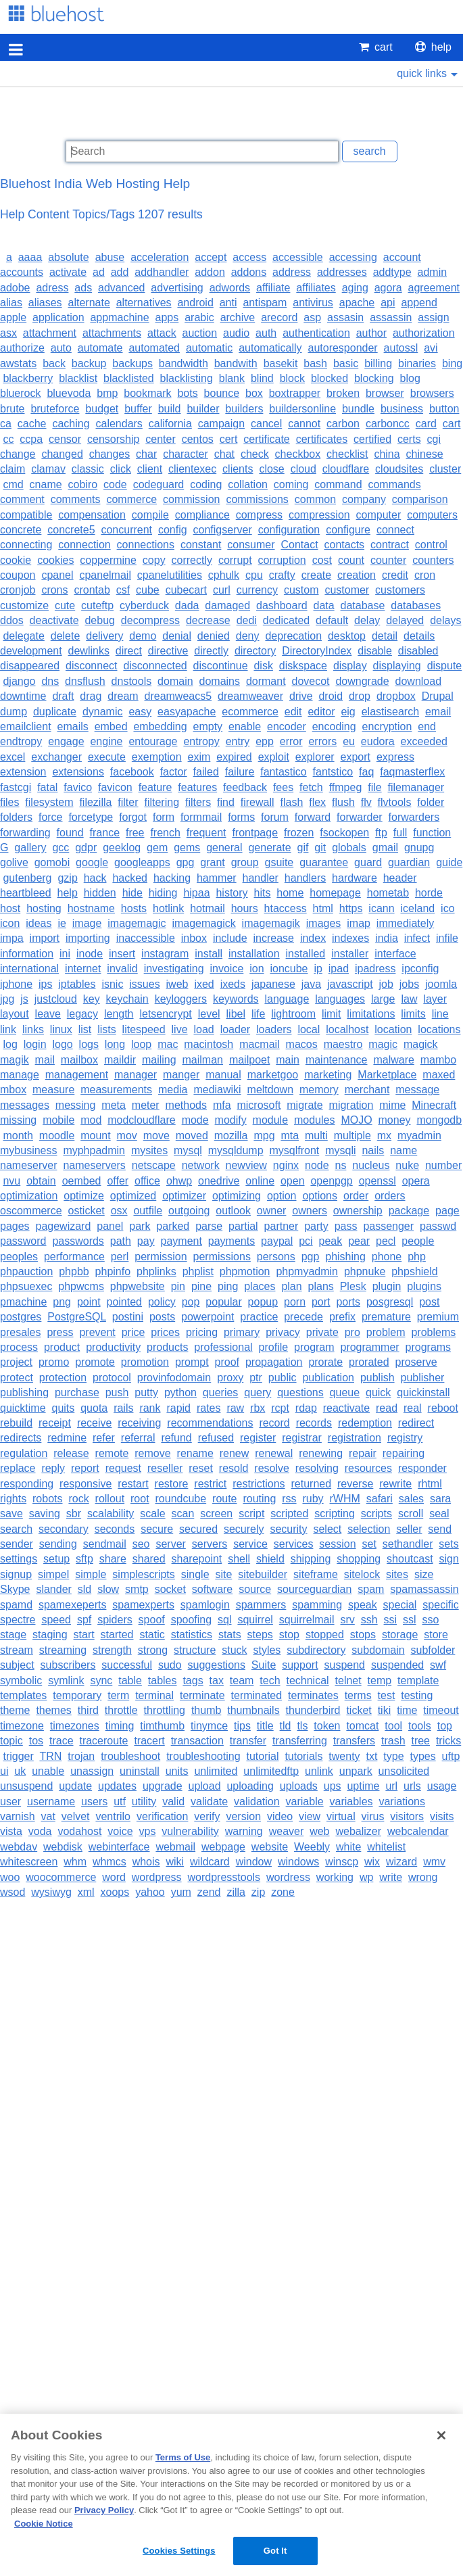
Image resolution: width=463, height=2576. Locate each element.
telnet (348, 1680)
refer (104, 1438)
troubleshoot (130, 1756)
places (259, 1286)
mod (90, 1120)
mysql (188, 1150)
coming (291, 484)
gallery (30, 847)
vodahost (79, 1831)
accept (210, 257)
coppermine (108, 560)
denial (176, 636)
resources (368, 1468)
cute (65, 605)
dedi (247, 620)
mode (195, 1120)
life (258, 1014)
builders (244, 408)
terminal (154, 1695)
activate (68, 272)
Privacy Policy (104, 2510)
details (419, 636)
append (419, 302)
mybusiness (28, 1150)
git (320, 847)
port (321, 1302)
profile (274, 1347)
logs (89, 1044)
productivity (113, 1347)
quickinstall (423, 1392)
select (327, 1529)
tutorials (303, 1756)
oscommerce (31, 1210)
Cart (376, 47)
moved (192, 1135)
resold (234, 1468)
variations (401, 1801)
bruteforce (54, 408)
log (10, 1044)
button (444, 408)
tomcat (362, 1726)
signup (16, 1574)
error (291, 741)
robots (47, 1498)
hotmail (207, 908)
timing (120, 1726)
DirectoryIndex (316, 651)
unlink (319, 1771)
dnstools (132, 681)
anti (228, 302)
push (117, 1392)
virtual (341, 1816)
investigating (174, 968)
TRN (50, 1756)
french (165, 832)
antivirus (313, 302)
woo (10, 1877)
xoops (115, 1892)
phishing (345, 1256)
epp (264, 741)
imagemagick (203, 923)
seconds (115, 1529)
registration (354, 1438)
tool (393, 1726)
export (355, 757)
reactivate (346, 1408)
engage (66, 741)
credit (395, 575)
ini (64, 953)
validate (209, 1801)
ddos (12, 620)
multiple (352, 1135)
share (112, 1559)
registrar (302, 1438)
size (423, 1574)
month (17, 1135)
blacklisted (128, 378)
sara (440, 1498)
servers (209, 1544)
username (51, 1801)
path (120, 1241)
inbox (194, 938)
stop (289, 1634)
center (160, 439)
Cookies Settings (179, 2551)
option (282, 1195)
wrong (423, 1877)
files (9, 802)
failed (206, 772)
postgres (20, 1316)
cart (452, 423)
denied (213, 636)
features (197, 787)
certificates (321, 439)
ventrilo (112, 1816)
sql (224, 1619)
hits (262, 893)
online (259, 1181)
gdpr (86, 847)
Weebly (312, 1847)
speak (362, 1605)
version (243, 1816)
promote (95, 1362)
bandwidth (183, 363)
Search (370, 151)
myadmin (419, 1135)
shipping (311, 1559)
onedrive (218, 1181)
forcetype (90, 817)
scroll (410, 1513)
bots (187, 393)
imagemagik (271, 923)
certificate (266, 439)
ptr (255, 1377)
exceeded (424, 741)
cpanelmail (104, 575)
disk (262, 665)
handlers (305, 878)
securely (244, 1529)
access (249, 257)
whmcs (109, 1861)
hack (95, 878)
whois (146, 1861)
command (338, 484)
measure (53, 1089)
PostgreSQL (76, 1316)
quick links (422, 73)
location (393, 1029)
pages (15, 1226)
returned (311, 1483)
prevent (97, 1332)
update (75, 1786)
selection (368, 1529)
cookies (55, 560)
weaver (286, 1831)
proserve (416, 1362)
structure (195, 1650)
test (386, 1695)
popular (223, 1302)
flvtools (395, 802)
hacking (172, 878)
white (348, 1847)
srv (348, 1619)
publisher (422, 1377)
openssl (377, 1181)
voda (40, 1831)
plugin (386, 1286)
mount (95, 1135)
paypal (277, 1241)
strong (153, 1650)
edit (293, 711)
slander (53, 1589)
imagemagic (136, 923)
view (309, 1816)
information (26, 953)
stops (363, 1634)
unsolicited (404, 1771)
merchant (367, 1089)
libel (235, 1014)
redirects (20, 1438)
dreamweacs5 (178, 696)
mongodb (439, 1120)
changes (109, 454)
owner (272, 1210)
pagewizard (63, 1226)
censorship (113, 439)
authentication (316, 333)
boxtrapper (295, 393)
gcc (60, 847)
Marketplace (387, 1074)
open (293, 1181)
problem (386, 1332)
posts (162, 1316)
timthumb (162, 1726)
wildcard (210, 1861)
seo (141, 1544)
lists (106, 1029)
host (10, 908)
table (130, 1680)
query (257, 1392)
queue (345, 1392)
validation (257, 1801)
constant (200, 544)
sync (101, 1680)
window (254, 1861)
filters (198, 802)
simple (90, 1574)
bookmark (147, 393)
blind (262, 378)
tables (162, 1680)
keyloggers (181, 999)
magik (14, 1060)
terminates (313, 1695)
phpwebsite (137, 1286)
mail (45, 1060)
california (170, 423)
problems (433, 1332)
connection (84, 544)
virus (373, 1816)
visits (442, 1816)
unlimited (215, 1771)
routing (259, 1498)
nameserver (28, 1165)
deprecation (293, 636)
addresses (342, 272)
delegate (23, 636)
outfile (147, 1210)
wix (372, 1861)
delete (65, 636)
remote (112, 1453)
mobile (58, 1120)
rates (209, 1408)
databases (416, 605)
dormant (266, 681)
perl (120, 1256)
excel (12, 757)
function (432, 832)
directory (255, 651)
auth (265, 333)
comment (22, 499)
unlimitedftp (271, 1771)
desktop (347, 636)
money (395, 1120)
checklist (347, 454)
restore (172, 1483)
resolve (271, 1468)
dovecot (311, 681)
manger (181, 1074)
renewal (274, 1453)
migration (351, 1105)
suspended (397, 1665)
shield (270, 1559)
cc (8, 439)
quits (62, 1408)
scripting (334, 1513)
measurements (116, 1089)
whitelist (386, 1847)
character (185, 454)
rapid (178, 1408)
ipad (338, 968)
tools (419, 1726)
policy (162, 1302)
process (19, 1347)
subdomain (377, 1650)
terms (358, 1695)
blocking (374, 378)
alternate (89, 302)
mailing (159, 1060)
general (224, 847)
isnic (112, 984)
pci (305, 1241)
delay (367, 620)
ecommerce (250, 711)
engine (106, 741)
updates (117, 1786)
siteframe (315, 1574)
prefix (342, 1316)
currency (257, 590)
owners (309, 1210)
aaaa (30, 257)
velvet (76, 1816)
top (444, 1726)
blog (410, 378)
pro (352, 1332)
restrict (210, 1483)
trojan (81, 1756)
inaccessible (145, 938)
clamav (48, 469)
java (311, 984)
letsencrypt (165, 1014)
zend (209, 1892)
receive (94, 1423)
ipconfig (420, 968)
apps (167, 317)
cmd (13, 484)
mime (392, 1105)
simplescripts (143, 1574)
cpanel (57, 575)
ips (45, 984)
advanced (121, 287)
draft (63, 696)
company (364, 499)
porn (295, 1302)
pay (146, 1241)
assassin (391, 317)
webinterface (119, 1847)
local (308, 1029)
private (322, 1332)
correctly (192, 560)
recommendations (210, 1423)
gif (303, 847)
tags (192, 1680)
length (119, 1014)
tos (36, 1740)
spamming (317, 1605)
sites (397, 1574)
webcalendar (418, 1831)
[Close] (441, 2435)
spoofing (191, 1619)
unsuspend (26, 1786)
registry (404, 1438)
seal (439, 1513)
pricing (202, 1332)
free (135, 832)
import (44, 938)
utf (120, 1801)
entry (238, 741)
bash (315, 363)
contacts (344, 544)
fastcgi (15, 787)
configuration (289, 529)
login (35, 1044)
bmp (107, 393)
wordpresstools (224, 1877)
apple (13, 317)
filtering (161, 802)
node (317, 1165)
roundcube (181, 1498)
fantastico (283, 772)
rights (13, 1498)
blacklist (78, 378)
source (255, 1589)
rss (289, 1498)
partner (281, 1226)
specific (440, 1605)
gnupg (419, 847)
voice (119, 1831)
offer (117, 1181)
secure (157, 1529)
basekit (281, 363)
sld (84, 1589)
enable (244, 726)
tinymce (209, 1726)
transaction (197, 1740)
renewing (321, 1453)
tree (420, 1740)
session (337, 1544)
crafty (282, 575)
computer (378, 515)
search (16, 1529)
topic (11, 1740)
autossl (401, 348)
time (407, 1710)
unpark (355, 1771)
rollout (110, 1498)
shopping (359, 1559)
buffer (138, 408)
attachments (111, 333)
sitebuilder (262, 1574)
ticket (358, 1710)
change (18, 454)
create (316, 575)
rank (149, 1408)
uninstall (140, 1771)
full (400, 832)
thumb (206, 1710)
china (386, 454)
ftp (381, 832)
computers (432, 515)
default (332, 620)
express (395, 757)
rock (78, 1498)
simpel (53, 1574)
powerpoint (207, 1316)
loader (235, 1029)
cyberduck (144, 605)
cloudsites (399, 469)
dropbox (396, 696)
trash (393, 1740)
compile (150, 515)
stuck (234, 1650)
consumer (250, 544)
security (288, 1529)
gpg (185, 862)
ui (4, 1771)
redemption (365, 1423)
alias (11, 302)
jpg (7, 999)
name (403, 1150)
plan (291, 1286)
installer (349, 953)
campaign (221, 423)
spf (84, 1619)
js (24, 999)
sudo (170, 1665)
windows (298, 1861)
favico (78, 787)
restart (133, 1483)
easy (139, 711)
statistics (191, 1634)
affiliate (273, 287)
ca (5, 423)
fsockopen (344, 832)
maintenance (337, 1060)
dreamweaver (250, 696)
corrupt (235, 560)
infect (417, 938)
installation (254, 953)
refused (216, 1438)
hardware (354, 878)
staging (50, 1634)
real (413, 1408)
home (289, 893)
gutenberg (27, 878)
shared (149, 1559)
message (417, 1089)
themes (53, 1710)
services (294, 1544)
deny (248, 636)
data (324, 605)
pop (191, 1302)
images (323, 923)
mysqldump (236, 1150)
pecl (385, 1241)
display (350, 665)
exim (199, 757)
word (114, 1877)
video (280, 1816)
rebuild (16, 1423)
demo (142, 636)
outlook (233, 1210)
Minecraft (434, 1105)
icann (381, 908)
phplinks (156, 1271)
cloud (303, 469)
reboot (443, 1408)
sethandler (408, 1544)
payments (231, 1241)
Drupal (438, 696)
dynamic (102, 711)
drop (359, 696)
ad (99, 272)
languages (340, 999)
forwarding (25, 832)
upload (205, 1786)
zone (283, 1892)
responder (422, 1468)
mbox (13, 1089)
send (440, 1529)
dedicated (286, 620)
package (409, 1210)
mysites (149, 1150)
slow (108, 1589)
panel (110, 1226)
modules (314, 1120)
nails (373, 1150)
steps (260, 1634)
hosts (134, 908)
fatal (47, 787)
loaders (273, 1029)
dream (122, 696)
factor (173, 772)
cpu (254, 575)
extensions (78, 772)
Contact (299, 544)
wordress (288, 1877)
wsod (12, 1892)
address (291, 272)
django (19, 681)
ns (340, 1165)
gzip (67, 878)
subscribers (68, 1665)
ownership (358, 1210)
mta (290, 1135)
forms (241, 817)
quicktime (23, 1408)
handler (260, 878)
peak (331, 1241)
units (177, 1771)
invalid (122, 968)
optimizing (236, 1195)
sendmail (104, 1544)
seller (409, 1529)
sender (16, 1544)
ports (348, 1302)
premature (386, 1316)
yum (181, 1892)
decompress (150, 620)
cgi (434, 439)
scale (152, 1513)
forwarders (414, 817)
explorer (315, 757)
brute (12, 408)
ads (83, 287)
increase (273, 938)
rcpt (280, 1408)
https (351, 908)
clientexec (192, 469)
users (94, 1801)
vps (147, 1831)
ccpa (31, 439)
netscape (154, 1165)
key (91, 999)
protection (63, 1377)
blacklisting (186, 378)
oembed (81, 1181)
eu (349, 741)
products (167, 1347)
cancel (266, 423)
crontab (91, 590)
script (251, 1513)
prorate (325, 1362)
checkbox (298, 454)
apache (357, 302)
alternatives (144, 302)
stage (13, 1634)
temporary (77, 1695)
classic (88, 469)
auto (61, 348)
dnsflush (85, 681)
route (224, 1498)
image (87, 923)
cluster (445, 469)
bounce (222, 393)
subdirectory (316, 1650)
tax (217, 1680)
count (351, 560)
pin (178, 1286)
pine (201, 1286)
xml (86, 1892)
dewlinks (88, 651)
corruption (282, 560)
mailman (202, 1060)
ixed (204, 984)
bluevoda (69, 393)
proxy (230, 1377)
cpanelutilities (169, 575)
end (427, 726)
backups (132, 363)
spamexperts (143, 1605)
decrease (208, 620)
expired (233, 757)
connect (395, 529)
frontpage (255, 832)
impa (12, 938)
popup (263, 1302)
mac (167, 1044)
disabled (418, 651)
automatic (209, 348)
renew (234, 1453)
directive (168, 651)
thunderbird (313, 1710)
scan (183, 1513)
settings (18, 1559)
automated (154, 348)
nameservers (94, 1165)
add (120, 272)
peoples (19, 1256)
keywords (236, 999)
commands (394, 484)
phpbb (74, 1271)
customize (24, 605)
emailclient (25, 726)
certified (372, 439)
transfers (354, 1740)
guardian (409, 862)
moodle (56, 1135)
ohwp (179, 1181)
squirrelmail (307, 1619)
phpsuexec (26, 1286)
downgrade (362, 681)
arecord (279, 317)
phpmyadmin (307, 1271)
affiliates (315, 287)
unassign (92, 1771)
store (436, 1634)
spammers (261, 1605)
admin (432, 272)
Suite (263, 1665)
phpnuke (364, 1271)
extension (23, 772)
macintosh (208, 1044)
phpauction (26, 1271)
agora (388, 287)
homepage (335, 893)
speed (56, 1619)
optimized (133, 1195)
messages (24, 1105)
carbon (343, 423)
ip (318, 968)
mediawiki (217, 1089)
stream (16, 1650)
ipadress (375, 968)
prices (165, 1332)
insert (122, 953)
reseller (164, 1468)
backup (89, 363)
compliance (202, 515)
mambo (438, 1060)
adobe (15, 287)
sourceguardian (314, 1589)
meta (113, 1105)
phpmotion (245, 1271)
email (438, 711)
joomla (441, 984)
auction (200, 333)
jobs (409, 984)
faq (366, 772)
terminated (257, 1695)
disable (375, 651)
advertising (177, 287)
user (10, 1801)
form (163, 817)
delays (445, 620)
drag (90, 696)
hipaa (196, 893)
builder (203, 408)
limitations (371, 1014)
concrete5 (71, 529)
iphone (16, 984)
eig (348, 711)
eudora (378, 741)
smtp (137, 1589)
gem (157, 847)
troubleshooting (203, 1756)
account (402, 257)
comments (76, 499)
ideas (38, 923)
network (201, 1165)
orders (389, 1195)
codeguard (159, 484)
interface (395, 953)
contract (389, 544)
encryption (387, 726)
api (388, 302)
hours (244, 908)
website (269, 1847)
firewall (257, 802)
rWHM (345, 1498)
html (323, 908)
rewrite (395, 1483)
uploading (249, 1786)
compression (319, 515)
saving (44, 1513)
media (173, 1089)
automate (100, 348)
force (51, 817)
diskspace (303, 665)
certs (409, 439)
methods (186, 1105)
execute (107, 757)
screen (216, 1513)
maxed (438, 1074)
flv (366, 802)
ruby (312, 1498)
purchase (77, 1392)
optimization (28, 1195)
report (85, 1468)
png (62, 1302)
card (426, 423)
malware (393, 1060)
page (447, 1210)
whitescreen (28, 1861)
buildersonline (302, 408)
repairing (403, 1453)
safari (379, 1498)
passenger (388, 1226)
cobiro (83, 484)
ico (447, 908)
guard (368, 862)
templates (23, 1695)
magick (421, 1044)
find (226, 802)
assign (433, 317)
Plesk (353, 1286)
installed (306, 953)
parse (208, 1226)
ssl (409, 1619)
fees (283, 787)
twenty (344, 1756)
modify (231, 1120)
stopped (325, 1634)
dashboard (282, 605)
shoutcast (410, 1559)
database (363, 605)
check (255, 454)
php (417, 1256)
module (270, 1120)
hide (132, 893)
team (242, 1680)
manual (223, 1074)
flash (291, 802)
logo (62, 1044)
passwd (438, 1226)
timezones (74, 1726)
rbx (257, 1408)
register (258, 1438)
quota (93, 1408)
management (76, 1074)
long (115, 1044)
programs (429, 1347)
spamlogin (205, 1605)
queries (220, 1392)
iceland (418, 908)
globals (349, 847)
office (147, 1181)
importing (88, 938)
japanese (273, 984)
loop (141, 1044)
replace (17, 1468)
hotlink (168, 908)
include (230, 938)
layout (14, 1014)
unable (48, 1771)
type (393, 1756)
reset (201, 1468)
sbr (73, 1513)
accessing (353, 257)
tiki (384, 1710)
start (84, 1634)
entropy (201, 741)
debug (99, 620)
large (383, 999)
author (371, 333)
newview (246, 1165)
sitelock (362, 1574)
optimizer (184, 1195)
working (335, 1877)
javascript (350, 984)
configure (348, 529)
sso (430, 1619)
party (316, 1226)
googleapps (142, 862)
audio (236, 333)
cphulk (223, 575)
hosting (44, 908)
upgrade (162, 1786)
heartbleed (25, 893)
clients (237, 469)
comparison (420, 499)
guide (449, 862)
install (208, 953)
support (300, 1665)
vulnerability (190, 1831)
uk (20, 1771)
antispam (265, 302)
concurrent (126, 529)
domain (175, 681)
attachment (49, 333)
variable (305, 1801)
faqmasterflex (412, 772)
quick (378, 1392)
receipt (55, 1423)
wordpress (157, 1877)
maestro (343, 1044)
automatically (270, 348)
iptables (76, 984)
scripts (376, 1513)
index (313, 938)
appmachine (119, 317)
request (123, 1468)
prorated (369, 1362)
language (286, 999)
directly (211, 651)
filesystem (49, 802)
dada (187, 605)
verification (162, 1816)
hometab (388, 893)
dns (50, 681)
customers (400, 590)
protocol (112, 1377)
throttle (121, 1710)
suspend (345, 1665)
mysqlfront (294, 1150)
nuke (407, 1165)
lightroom (293, 1014)
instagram (165, 953)
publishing (24, 1392)
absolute (68, 257)
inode (89, 953)
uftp (451, 1756)
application (58, 317)
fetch (311, 787)
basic (345, 363)
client (149, 469)
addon (210, 272)
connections (145, 544)
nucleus (370, 1165)
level (209, 1014)
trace (61, 1740)
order (355, 1195)
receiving (139, 1423)
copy (154, 560)
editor (321, 711)
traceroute (103, 1740)
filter (128, 802)
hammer (217, 878)
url (391, 1786)
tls (302, 1726)
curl (221, 590)
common (315, 499)
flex (317, 802)
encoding (334, 726)
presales (20, 1332)
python (180, 1392)
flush (343, 802)
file (374, 787)
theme (15, 1710)
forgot (133, 817)
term (118, 1695)
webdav (18, 1847)
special (400, 1605)
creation (356, 575)
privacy (283, 1332)
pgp (310, 1256)
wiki (175, 1861)
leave (48, 1014)
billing (378, 363)
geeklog (122, 847)
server (170, 1544)
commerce (131, 499)
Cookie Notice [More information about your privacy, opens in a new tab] (43, 2524)
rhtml (430, 1483)
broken (343, 393)
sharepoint (197, 1559)
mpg (263, 1135)
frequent (206, 832)
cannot (304, 423)
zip (258, 1892)
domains (219, 681)
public (282, 1377)
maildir (120, 1060)
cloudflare (345, 469)
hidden (100, 893)
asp (312, 317)
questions (300, 1392)
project (16, 1362)
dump (13, 711)
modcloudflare (141, 1120)
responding (26, 1483)
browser (385, 393)
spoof (152, 1619)
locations (439, 1029)
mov (127, 1135)
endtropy (21, 741)
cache (32, 423)
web (319, 1831)
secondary (64, 1529)
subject (17, 1665)
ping (228, 1286)
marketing (327, 1074)
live (180, 1029)
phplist (198, 1271)
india (386, 938)
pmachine (23, 1302)
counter (388, 560)
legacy (82, 1014)
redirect (416, 1423)
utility (144, 1801)
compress (259, 515)
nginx (286, 1165)
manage (19, 1074)
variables (351, 1801)
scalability (110, 1513)
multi (316, 1135)
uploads (299, 1786)
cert (229, 439)
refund (176, 1438)
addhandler (162, 272)
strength (112, 1650)
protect (16, 1377)
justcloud (55, 999)
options (319, 1195)
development (31, 651)
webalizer (358, 1831)
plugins (424, 1286)
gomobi (52, 862)
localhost (347, 1029)
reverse (355, 1483)
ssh (369, 1619)
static (151, 1634)
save (11, 1513)
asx (8, 333)
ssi (390, 1619)
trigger (18, 1756)
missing (18, 1120)
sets (448, 1544)
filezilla (95, 802)
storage (400, 1634)
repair (362, 1453)
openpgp (331, 1181)
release (71, 1453)
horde (429, 893)
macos (302, 1044)
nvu (11, 1181)
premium (438, 1316)
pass (346, 1226)
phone (387, 1256)
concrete (20, 529)
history (231, 893)
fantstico (333, 772)
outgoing (189, 1210)
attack (161, 333)
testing (417, 1695)
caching (70, 423)
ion (256, 968)
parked (172, 1226)
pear (359, 1241)
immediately (405, 923)
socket (170, 1589)
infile (447, 938)
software (212, 1589)
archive (237, 317)
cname (46, 484)
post (429, 1302)
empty (208, 726)
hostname (91, 908)
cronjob (17, 590)
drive (301, 696)
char (146, 454)
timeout (440, 1710)
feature (155, 787)
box (254, 393)
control (431, 544)
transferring (299, 1740)
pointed (125, 1302)
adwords (230, 287)
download (418, 681)
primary (242, 1332)
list (85, 1029)
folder (430, 802)
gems (187, 847)
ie (61, 923)
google (92, 862)
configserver (222, 529)
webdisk (62, 1847)
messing (75, 1105)
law (409, 999)
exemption (157, 757)
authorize (22, 348)
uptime (363, 1786)
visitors (407, 1816)
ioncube (289, 968)
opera (416, 1181)
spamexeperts (73, 1605)
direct (129, 651)
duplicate (54, 711)
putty (146, 1392)
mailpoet (249, 1060)
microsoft (259, 1105)
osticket (86, 1210)
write (390, 1877)
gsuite (279, 862)
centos (198, 439)
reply (53, 1468)
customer (346, 590)
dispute (444, 665)
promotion (145, 1362)
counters (433, 560)
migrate (304, 1105)
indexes (350, 938)
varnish (17, 1816)
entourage (152, 741)
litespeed (144, 1029)
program (314, 1347)
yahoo (150, 1892)
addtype (392, 272)
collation (248, 484)
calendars (118, 423)
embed (111, 726)
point (89, 1302)
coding (206, 484)
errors (322, 741)
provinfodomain (174, 1377)
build (169, 408)
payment (181, 1241)
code (115, 484)
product (62, 1347)
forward (313, 817)
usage (442, 1786)
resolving (317, 1468)
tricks (448, 1740)
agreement (434, 287)
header (400, 878)
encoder (286, 726)
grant (212, 862)
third (88, 1710)
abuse (110, 257)
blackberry (28, 378)
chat (224, 454)
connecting (26, 544)
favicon (115, 787)
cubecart (186, 590)
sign (448, 1559)
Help (433, 47)
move (156, 1135)
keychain (127, 999)
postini (127, 1316)
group (245, 862)
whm (75, 1861)
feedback (245, 787)
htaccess (285, 908)
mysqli (340, 1150)
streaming (63, 1650)
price (133, 1332)
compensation (92, 515)
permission (161, 1256)
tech (270, 1680)
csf (123, 590)
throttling (164, 1710)
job (386, 984)
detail (384, 636)
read (386, 1408)
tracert (149, 1740)
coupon (18, 575)
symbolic (21, 1680)
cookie (15, 560)
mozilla (231, 1135)
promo (54, 1362)
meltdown (270, 1089)
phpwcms (81, 1286)
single (195, 1574)
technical (307, 1680)
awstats (18, 363)
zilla (235, 1892)
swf (438, 1665)
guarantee (323, 862)
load (203, 1029)
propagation (274, 1362)
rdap (306, 1408)
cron (424, 575)
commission (191, 499)
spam (371, 1589)
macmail (259, 1044)
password (23, 1241)
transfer (248, 1740)
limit (331, 1014)
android (195, 302)
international (29, 968)
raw (235, 1408)
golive (14, 862)
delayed (405, 620)
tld (285, 1726)
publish (377, 1377)
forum (275, 817)
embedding (160, 726)
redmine (67, 1438)
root (139, 1498)
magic (382, 1044)
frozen (299, 832)
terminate (202, 1695)
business (402, 408)
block (292, 378)
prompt (192, 1362)
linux (61, 1029)
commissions (257, 499)
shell (239, 1559)
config (172, 529)
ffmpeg (345, 787)
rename (195, 1453)
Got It (275, 2551)
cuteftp (97, 605)
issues (144, 984)
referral (138, 1438)
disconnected (155, 665)
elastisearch (390, 711)
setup (56, 1559)
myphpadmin (94, 1150)
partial (243, 1226)
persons (276, 1256)
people (417, 1241)
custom (301, 590)
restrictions (259, 1483)
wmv (434, 1861)
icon (10, 923)
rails (123, 1408)
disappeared (29, 665)
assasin (345, 317)
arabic (199, 317)
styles (267, 1650)
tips (242, 1726)
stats (229, 1634)
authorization (424, 333)
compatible (26, 515)
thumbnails (253, 1710)
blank (232, 378)
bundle (358, 408)
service (250, 1544)
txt (371, 1756)
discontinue (220, 665)
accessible (297, 257)
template (418, 1680)
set (369, 1544)
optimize (84, 1195)
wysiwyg (51, 1892)
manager (135, 1074)
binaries (417, 363)
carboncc (388, 423)
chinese (424, 454)
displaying (397, 665)
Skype (15, 1589)
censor (65, 439)
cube (148, 590)
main (287, 1060)
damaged (227, 605)
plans (321, 1286)
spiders (114, 1619)
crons (54, 590)
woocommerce (61, 1877)
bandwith (236, 363)
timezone (22, 1726)
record (274, 1423)
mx (384, 1135)
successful (126, 1665)
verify (207, 1816)
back (54, 363)
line (440, 1014)
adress (52, 287)
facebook (132, 772)
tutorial (262, 1756)
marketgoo (273, 1074)
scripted (289, 1513)
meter (146, 1105)
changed (61, 454)
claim (12, 469)
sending (58, 1544)
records (314, 1423)
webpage (223, 1847)
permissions (222, 1256)
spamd (16, 1605)
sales (411, 1498)
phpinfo (113, 1271)
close (271, 469)
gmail (385, 847)
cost (322, 560)
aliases (45, 302)
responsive (85, 1483)
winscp (341, 1861)
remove (152, 1453)
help (67, 893)
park (139, 1226)
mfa (222, 1105)
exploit (273, 757)
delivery (104, 636)
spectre (17, 1619)
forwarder (360, 817)
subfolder (433, 1650)
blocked (329, 378)
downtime (23, 696)
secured (198, 1529)
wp (366, 1877)
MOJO (356, 1120)
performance (74, 1256)
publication (328, 1377)
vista (11, 1831)
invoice (226, 968)
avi (430, 348)
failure (240, 772)
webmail (175, 1847)
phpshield (414, 1271)
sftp (84, 1559)
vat (48, 1816)
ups (332, 1786)
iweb (177, 984)
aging (355, 287)
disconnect (92, 665)
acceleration (159, 257)
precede (303, 1316)
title (265, 1726)
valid (173, 1801)
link (8, 1029)
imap (358, 923)
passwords (77, 1241)
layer (435, 999)
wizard (401, 1861)
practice (259, 1316)
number (443, 1165)
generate (269, 847)
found (70, 832)
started (117, 1634)
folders (16, 817)
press (60, 1332)
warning (244, 1831)
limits (413, 1014)
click (120, 469)
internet (83, 968)
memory (319, 1089)
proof (227, 1362)
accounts (21, 272)
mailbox (79, 1060)
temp (380, 1680)
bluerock (20, 393)
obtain (41, 1181)
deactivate (54, 620)
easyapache (186, 711)
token (327, 1726)
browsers (432, 393)
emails (73, 726)
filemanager (416, 787)
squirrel (254, 1619)
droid (330, 696)
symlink (66, 1680)
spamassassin (424, 1589)
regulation (23, 1453)
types (422, 1756)
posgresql (389, 1302)
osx (119, 1210)
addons (249, 272)
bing (452, 363)
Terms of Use (182, 2457)
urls (412, 1786)
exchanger (56, 757)
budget (101, 408)
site (223, 1574)
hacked (129, 878)
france (105, 832)
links (33, 1029)
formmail (201, 817)
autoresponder (342, 348)
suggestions (216, 1665)
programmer (369, 1347)
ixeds (232, 984)
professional (223, 1347)
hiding (163, 893)
